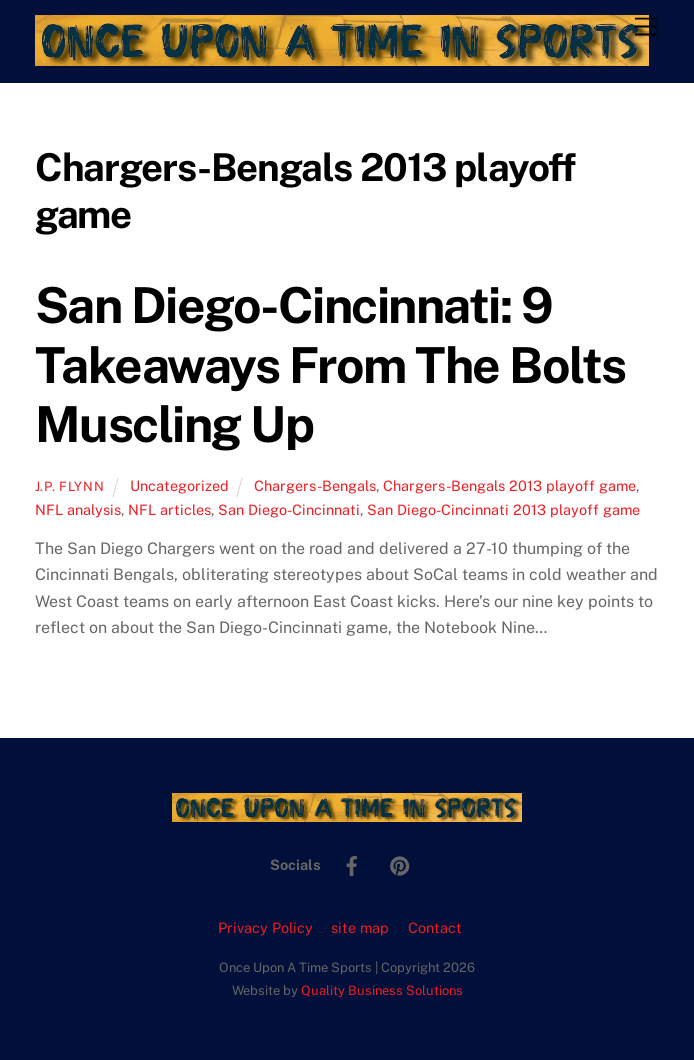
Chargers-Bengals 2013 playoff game (509, 485)
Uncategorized (179, 485)
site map (360, 927)
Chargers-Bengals (315, 485)
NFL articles (169, 509)
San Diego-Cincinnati (289, 509)
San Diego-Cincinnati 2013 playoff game (503, 509)
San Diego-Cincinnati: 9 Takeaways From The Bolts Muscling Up (330, 364)
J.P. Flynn (69, 486)
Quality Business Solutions (382, 990)
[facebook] (352, 863)
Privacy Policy (265, 927)
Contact (435, 927)
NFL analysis (78, 509)
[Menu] (646, 27)
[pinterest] (400, 863)
